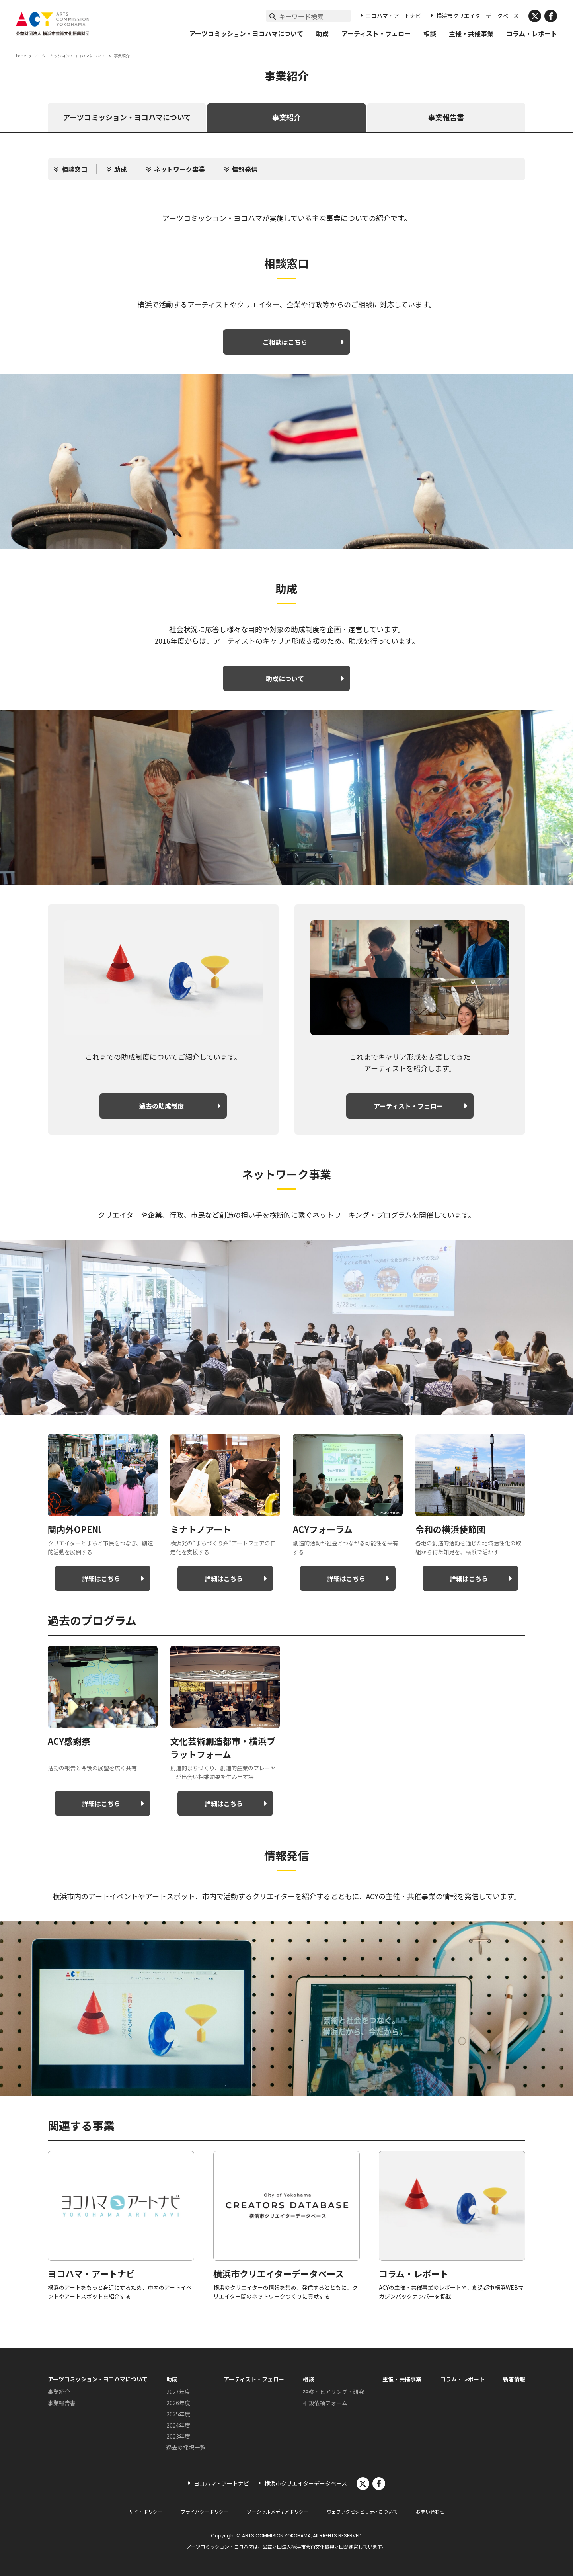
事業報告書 (446, 117)
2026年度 (178, 2403)
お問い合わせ (430, 2511)
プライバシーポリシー (204, 2511)
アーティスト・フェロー (376, 33)
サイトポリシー (145, 2511)
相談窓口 (74, 169)
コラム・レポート (531, 33)
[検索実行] (272, 16)
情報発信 (244, 169)
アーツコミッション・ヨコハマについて (246, 33)
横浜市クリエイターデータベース (477, 16)
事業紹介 (286, 117)
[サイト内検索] (315, 16)
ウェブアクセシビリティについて (362, 2511)
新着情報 (514, 2379)
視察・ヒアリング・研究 (333, 2392)
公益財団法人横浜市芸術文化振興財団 (303, 2546)
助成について (285, 678)
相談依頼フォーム (325, 2403)
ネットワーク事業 (179, 169)
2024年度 (178, 2425)
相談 (429, 33)
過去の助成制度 (161, 1106)
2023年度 (178, 2436)
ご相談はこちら (285, 342)
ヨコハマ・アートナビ (393, 16)
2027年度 (178, 2392)
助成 (322, 33)
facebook (550, 16)
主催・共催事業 (471, 33)
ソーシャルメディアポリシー (277, 2511)
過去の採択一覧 (185, 2447)
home (21, 56)
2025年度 (178, 2414)
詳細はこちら (101, 1578)
